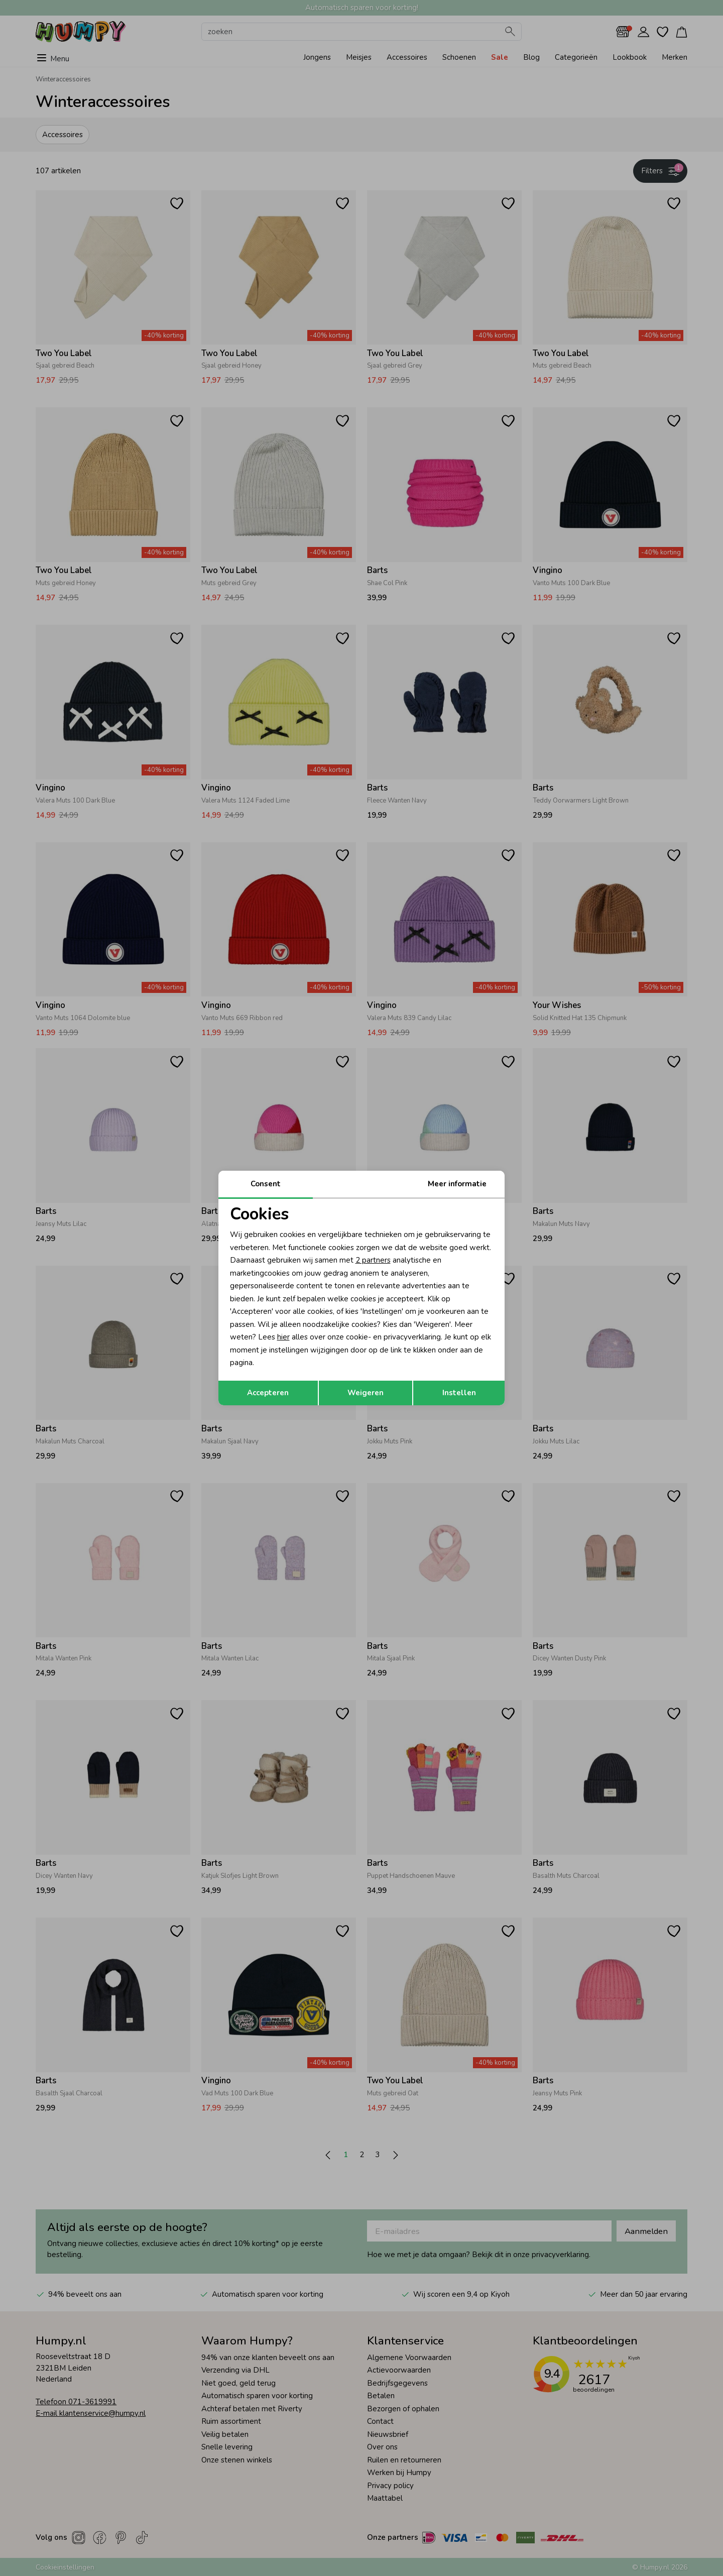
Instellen (459, 1393)
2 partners (373, 1260)
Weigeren (365, 1393)
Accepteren (268, 1393)
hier (283, 1337)
